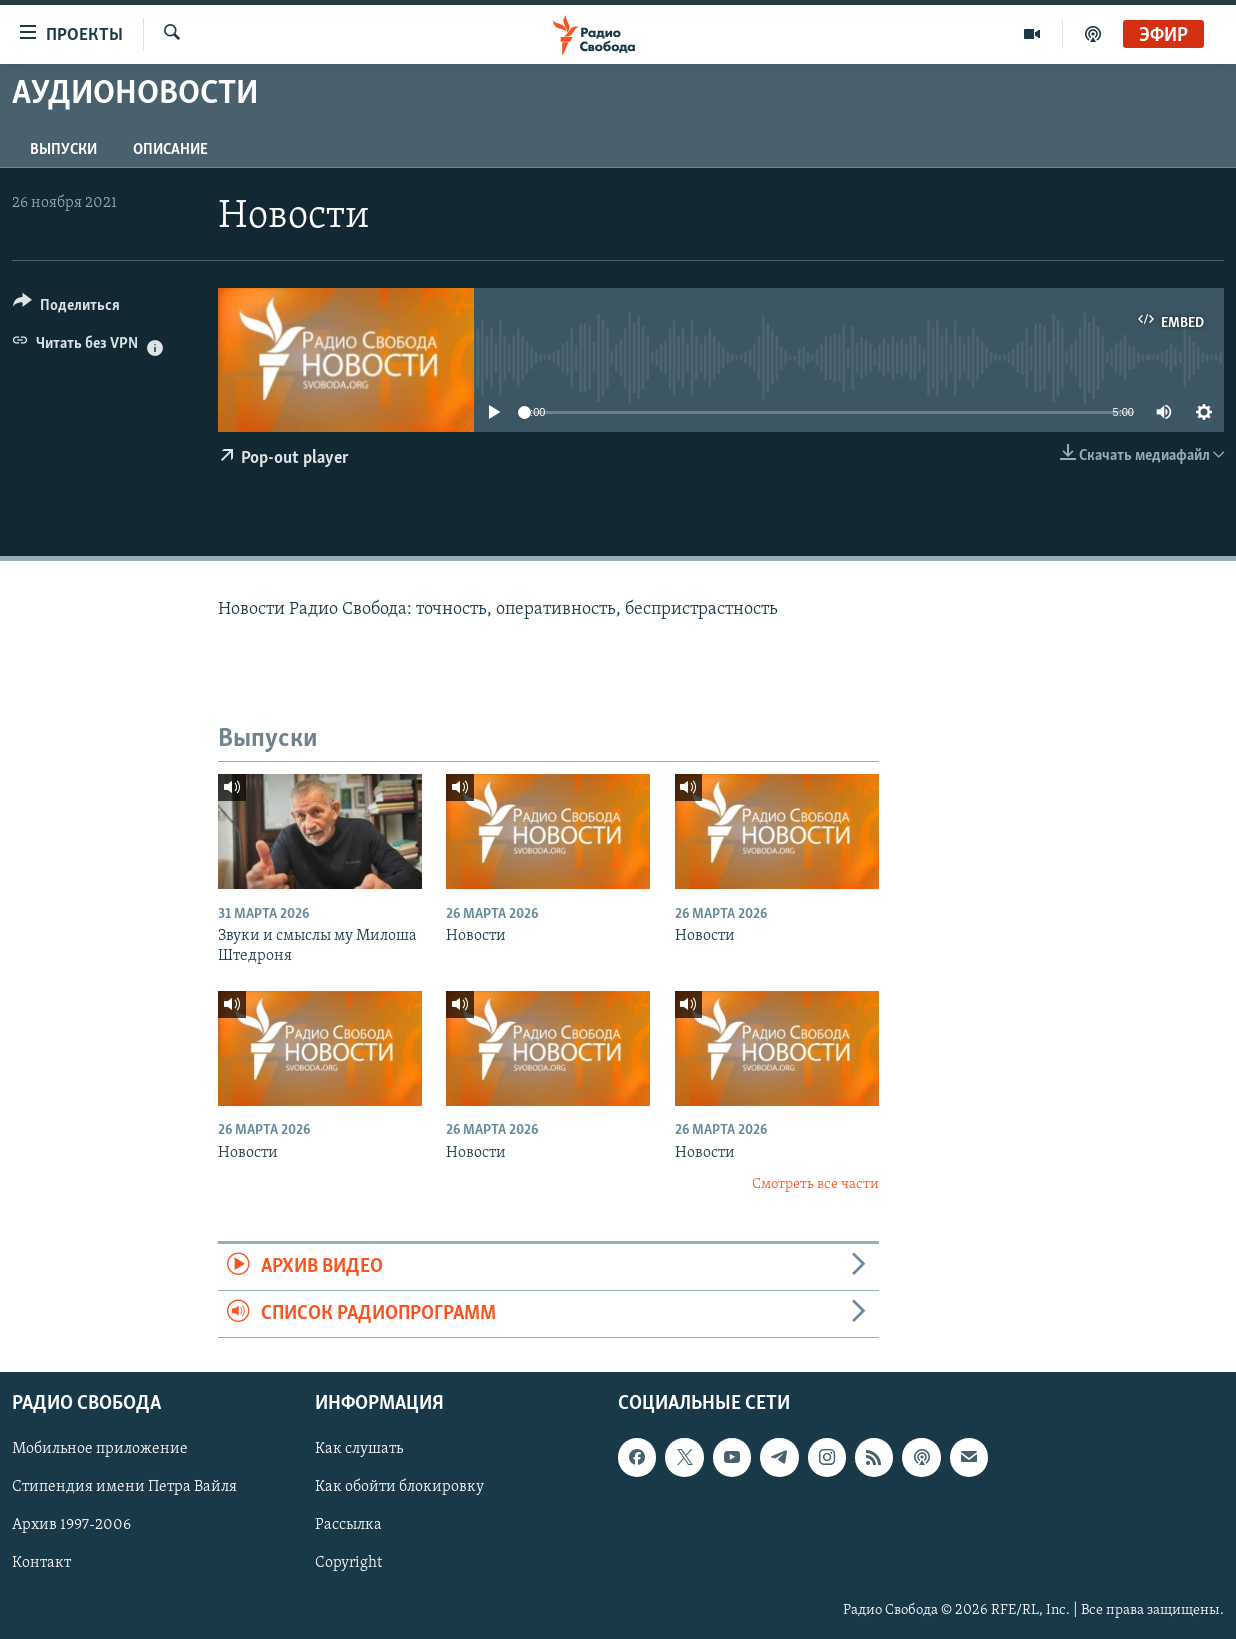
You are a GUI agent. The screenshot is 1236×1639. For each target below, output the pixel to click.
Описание (170, 150)
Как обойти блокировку (399, 1488)
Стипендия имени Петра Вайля (124, 1488)
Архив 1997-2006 (71, 1526)
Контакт (41, 1564)
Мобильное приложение (100, 1450)
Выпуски (63, 150)
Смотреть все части (815, 1184)
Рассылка (348, 1526)
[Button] (66, 308)
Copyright (348, 1564)
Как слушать (359, 1450)
